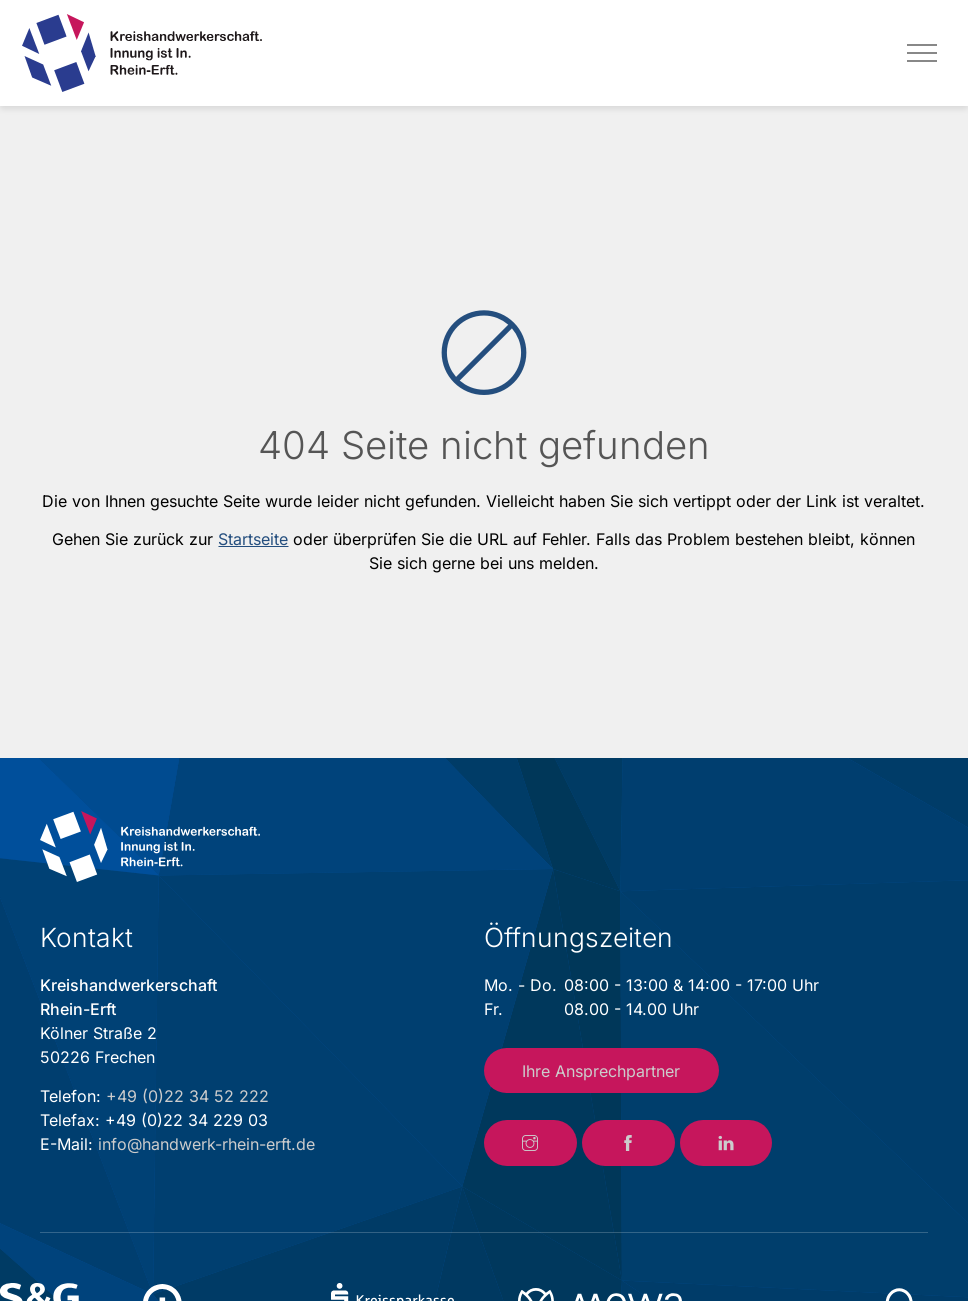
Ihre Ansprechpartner (601, 1071)
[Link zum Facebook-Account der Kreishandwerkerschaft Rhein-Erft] (628, 1143)
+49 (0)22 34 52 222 (187, 1096)
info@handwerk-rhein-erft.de (206, 1144)
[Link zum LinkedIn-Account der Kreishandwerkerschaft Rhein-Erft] (726, 1143)
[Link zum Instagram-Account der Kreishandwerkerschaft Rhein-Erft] (530, 1143)
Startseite (253, 539)
